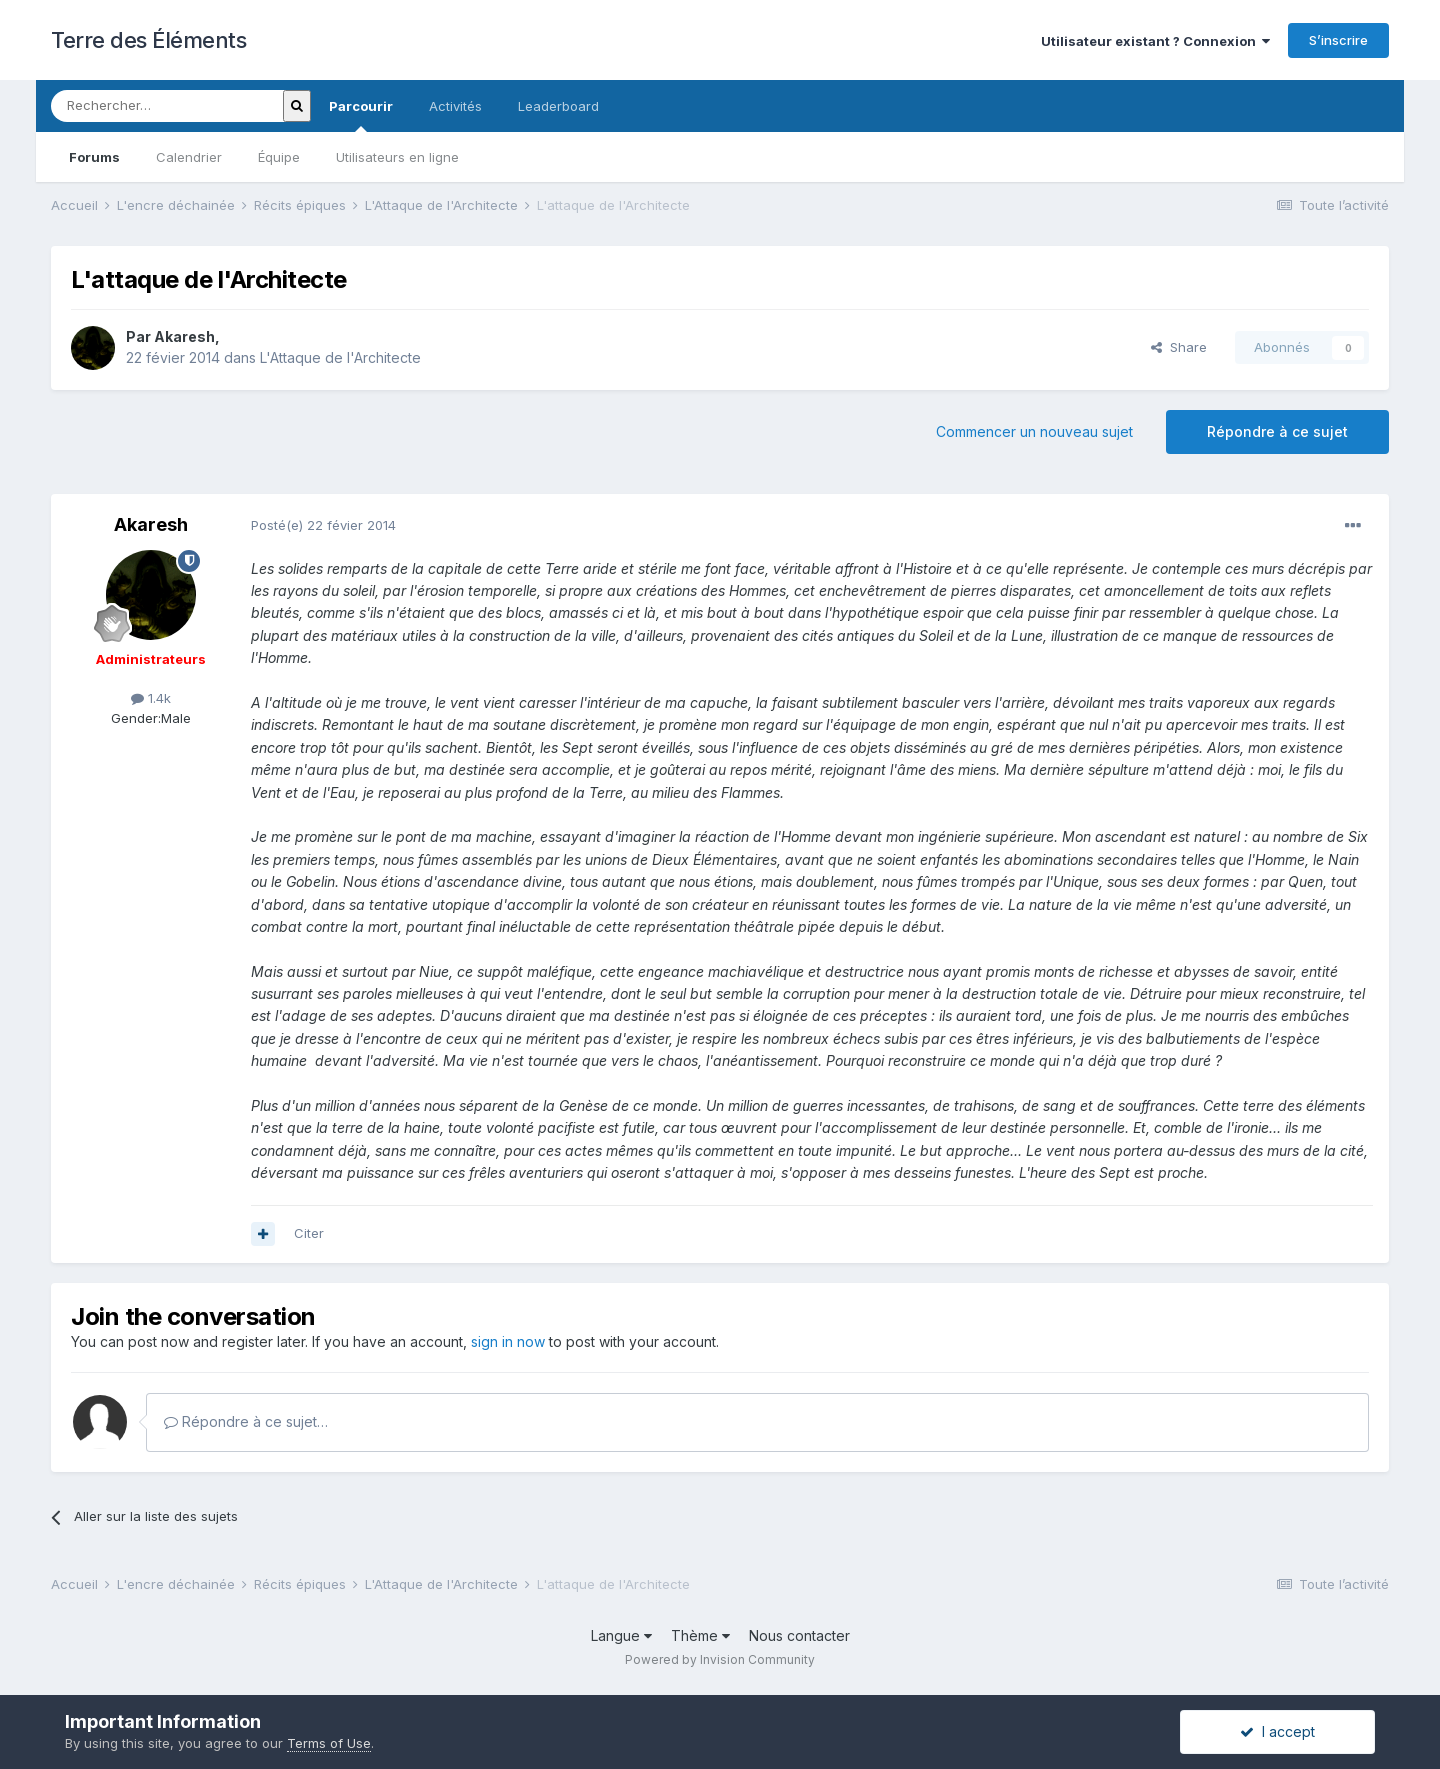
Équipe (279, 157)
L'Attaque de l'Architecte (340, 357)
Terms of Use (329, 1743)
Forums (94, 157)
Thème (700, 1635)
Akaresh (184, 336)
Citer (309, 1233)
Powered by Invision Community (720, 1659)
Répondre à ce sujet (1277, 431)
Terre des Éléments (148, 40)
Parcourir (361, 115)
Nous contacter (799, 1635)
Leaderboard (558, 106)
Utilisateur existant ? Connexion (1155, 41)
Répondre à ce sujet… (246, 1421)
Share (1179, 347)
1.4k (151, 698)
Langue (621, 1635)
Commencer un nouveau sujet (1034, 431)
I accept (1277, 1731)
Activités (455, 106)
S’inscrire (1338, 40)
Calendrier (189, 157)
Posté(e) (323, 525)
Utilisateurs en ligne (397, 157)
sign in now (508, 1341)
